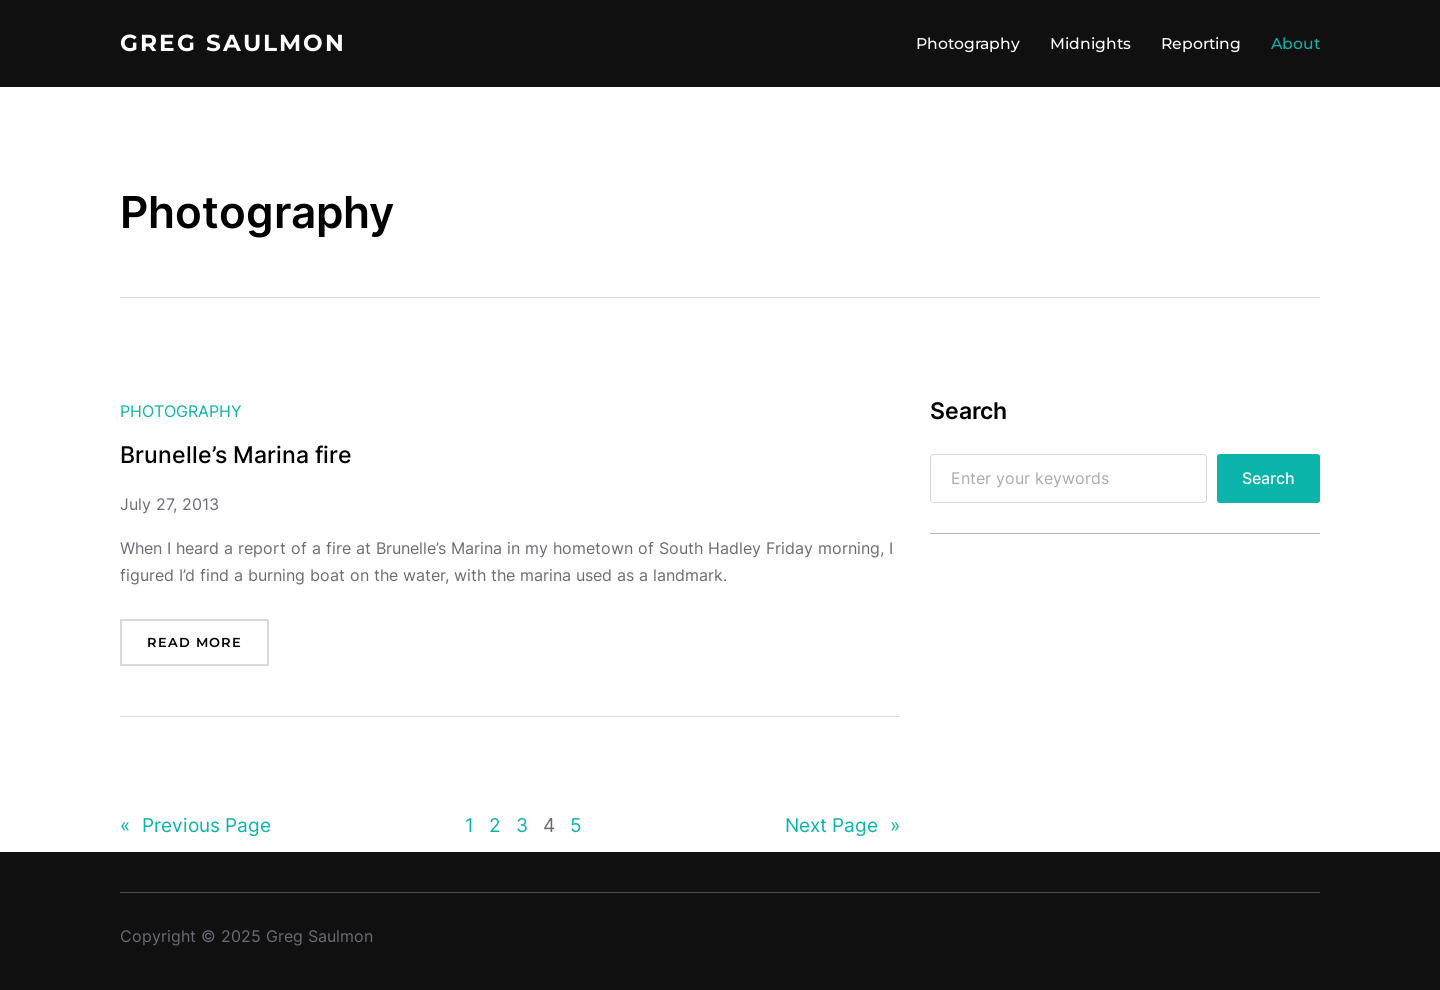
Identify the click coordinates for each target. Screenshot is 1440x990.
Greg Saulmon (233, 43)
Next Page (842, 826)
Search (1268, 478)
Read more (194, 642)
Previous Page (195, 826)
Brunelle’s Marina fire (236, 455)
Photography (181, 411)
